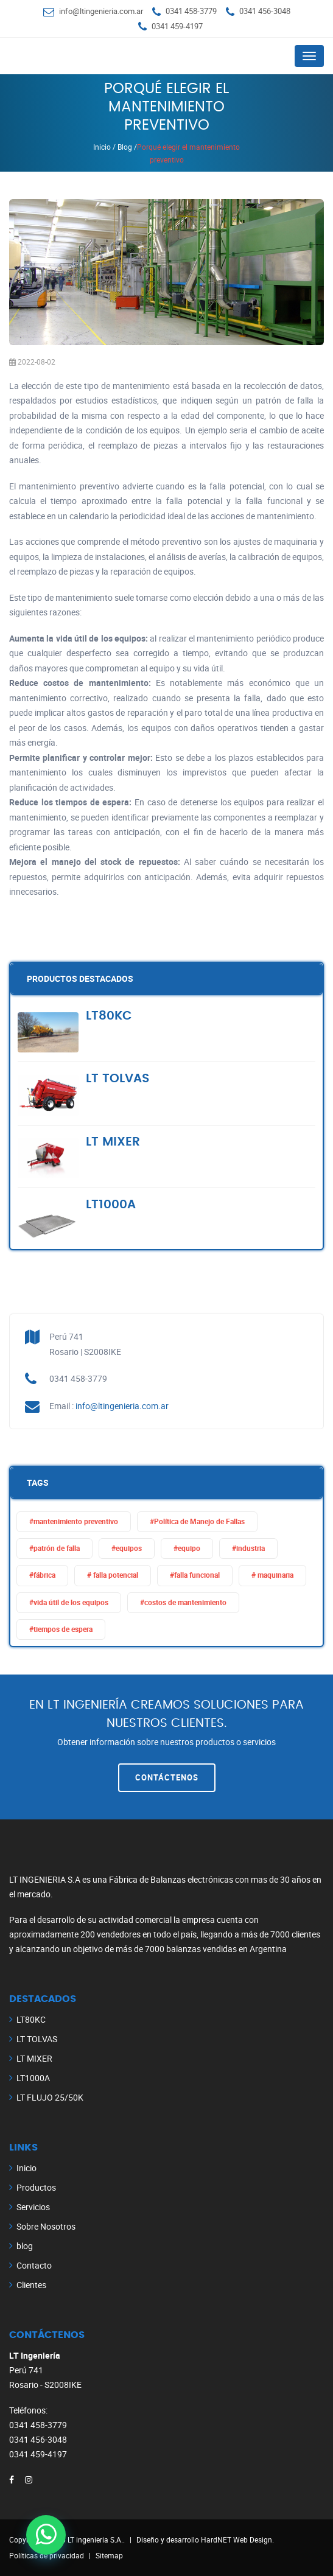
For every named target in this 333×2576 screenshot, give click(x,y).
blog (24, 2246)
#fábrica (42, 1575)
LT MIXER (34, 2058)
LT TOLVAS (36, 2039)
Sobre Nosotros (45, 2226)
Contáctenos (166, 1777)
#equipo (187, 1548)
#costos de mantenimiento (183, 1602)
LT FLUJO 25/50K (49, 2097)
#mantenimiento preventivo (73, 1521)
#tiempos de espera (61, 1629)
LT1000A (33, 2078)
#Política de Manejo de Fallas (197, 1521)
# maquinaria (272, 1575)
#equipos (126, 1548)
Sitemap (109, 2555)
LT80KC (31, 2019)
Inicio (102, 147)
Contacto (34, 2265)
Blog (124, 147)
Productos (36, 2187)
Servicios (33, 2207)
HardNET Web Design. (237, 2539)
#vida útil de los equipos (68, 1602)
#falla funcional (195, 1575)
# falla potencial (112, 1575)
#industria (248, 1548)
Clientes (31, 2285)
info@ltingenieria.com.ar (101, 10)
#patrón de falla (54, 1548)
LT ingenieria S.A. (95, 2539)
